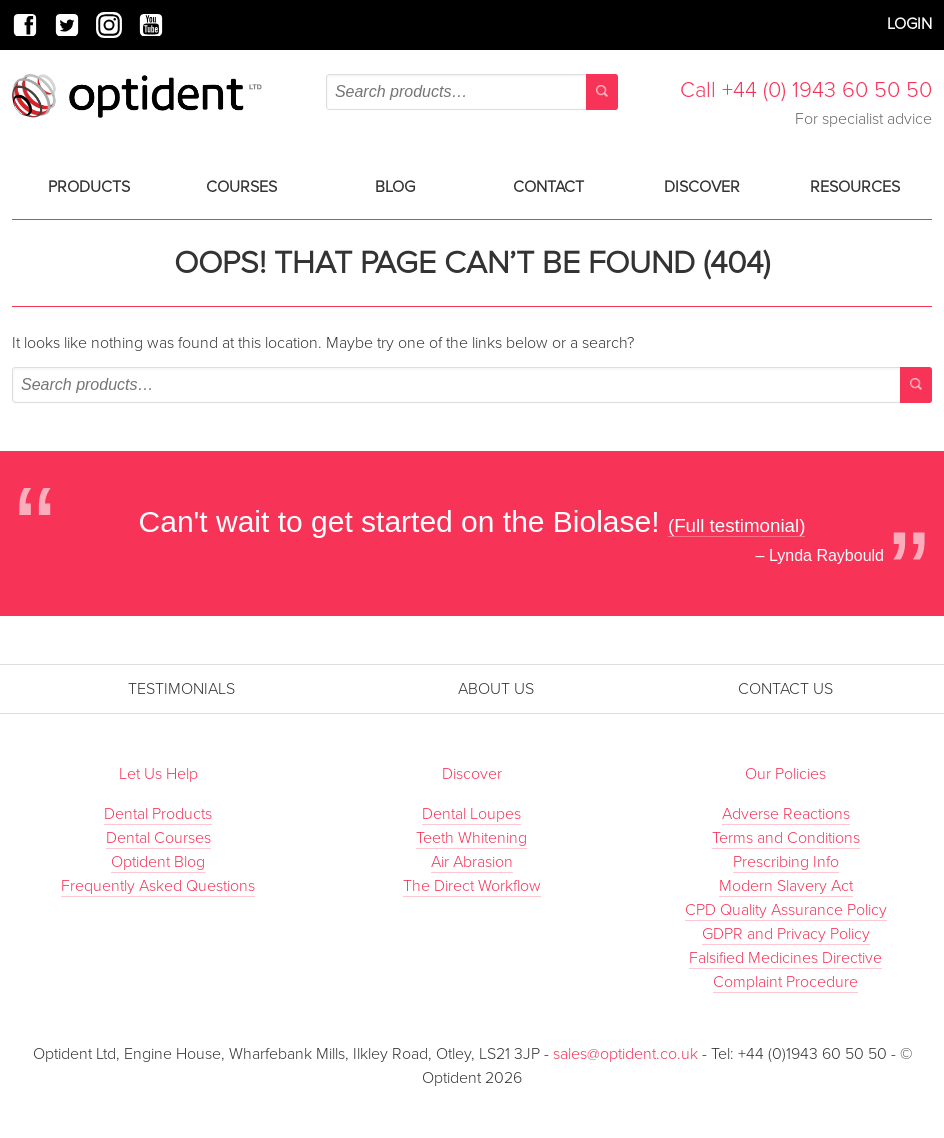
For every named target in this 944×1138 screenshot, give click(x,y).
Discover (702, 187)
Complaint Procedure (785, 982)
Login (909, 24)
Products (89, 187)
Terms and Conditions (786, 838)
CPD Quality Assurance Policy (786, 910)
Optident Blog (158, 862)
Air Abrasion (472, 862)
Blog (395, 187)
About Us (496, 689)
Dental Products (158, 814)
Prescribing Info (786, 862)
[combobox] (472, 92)
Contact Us (785, 689)
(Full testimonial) (737, 525)
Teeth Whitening (471, 838)
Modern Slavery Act (786, 886)
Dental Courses (158, 838)
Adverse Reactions (786, 814)
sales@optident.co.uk (627, 1054)
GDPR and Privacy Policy (786, 934)
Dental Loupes (471, 814)
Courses (241, 187)
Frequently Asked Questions (158, 886)
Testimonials (181, 689)
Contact (548, 187)
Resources (855, 187)
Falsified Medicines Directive (785, 958)
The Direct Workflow (472, 886)
